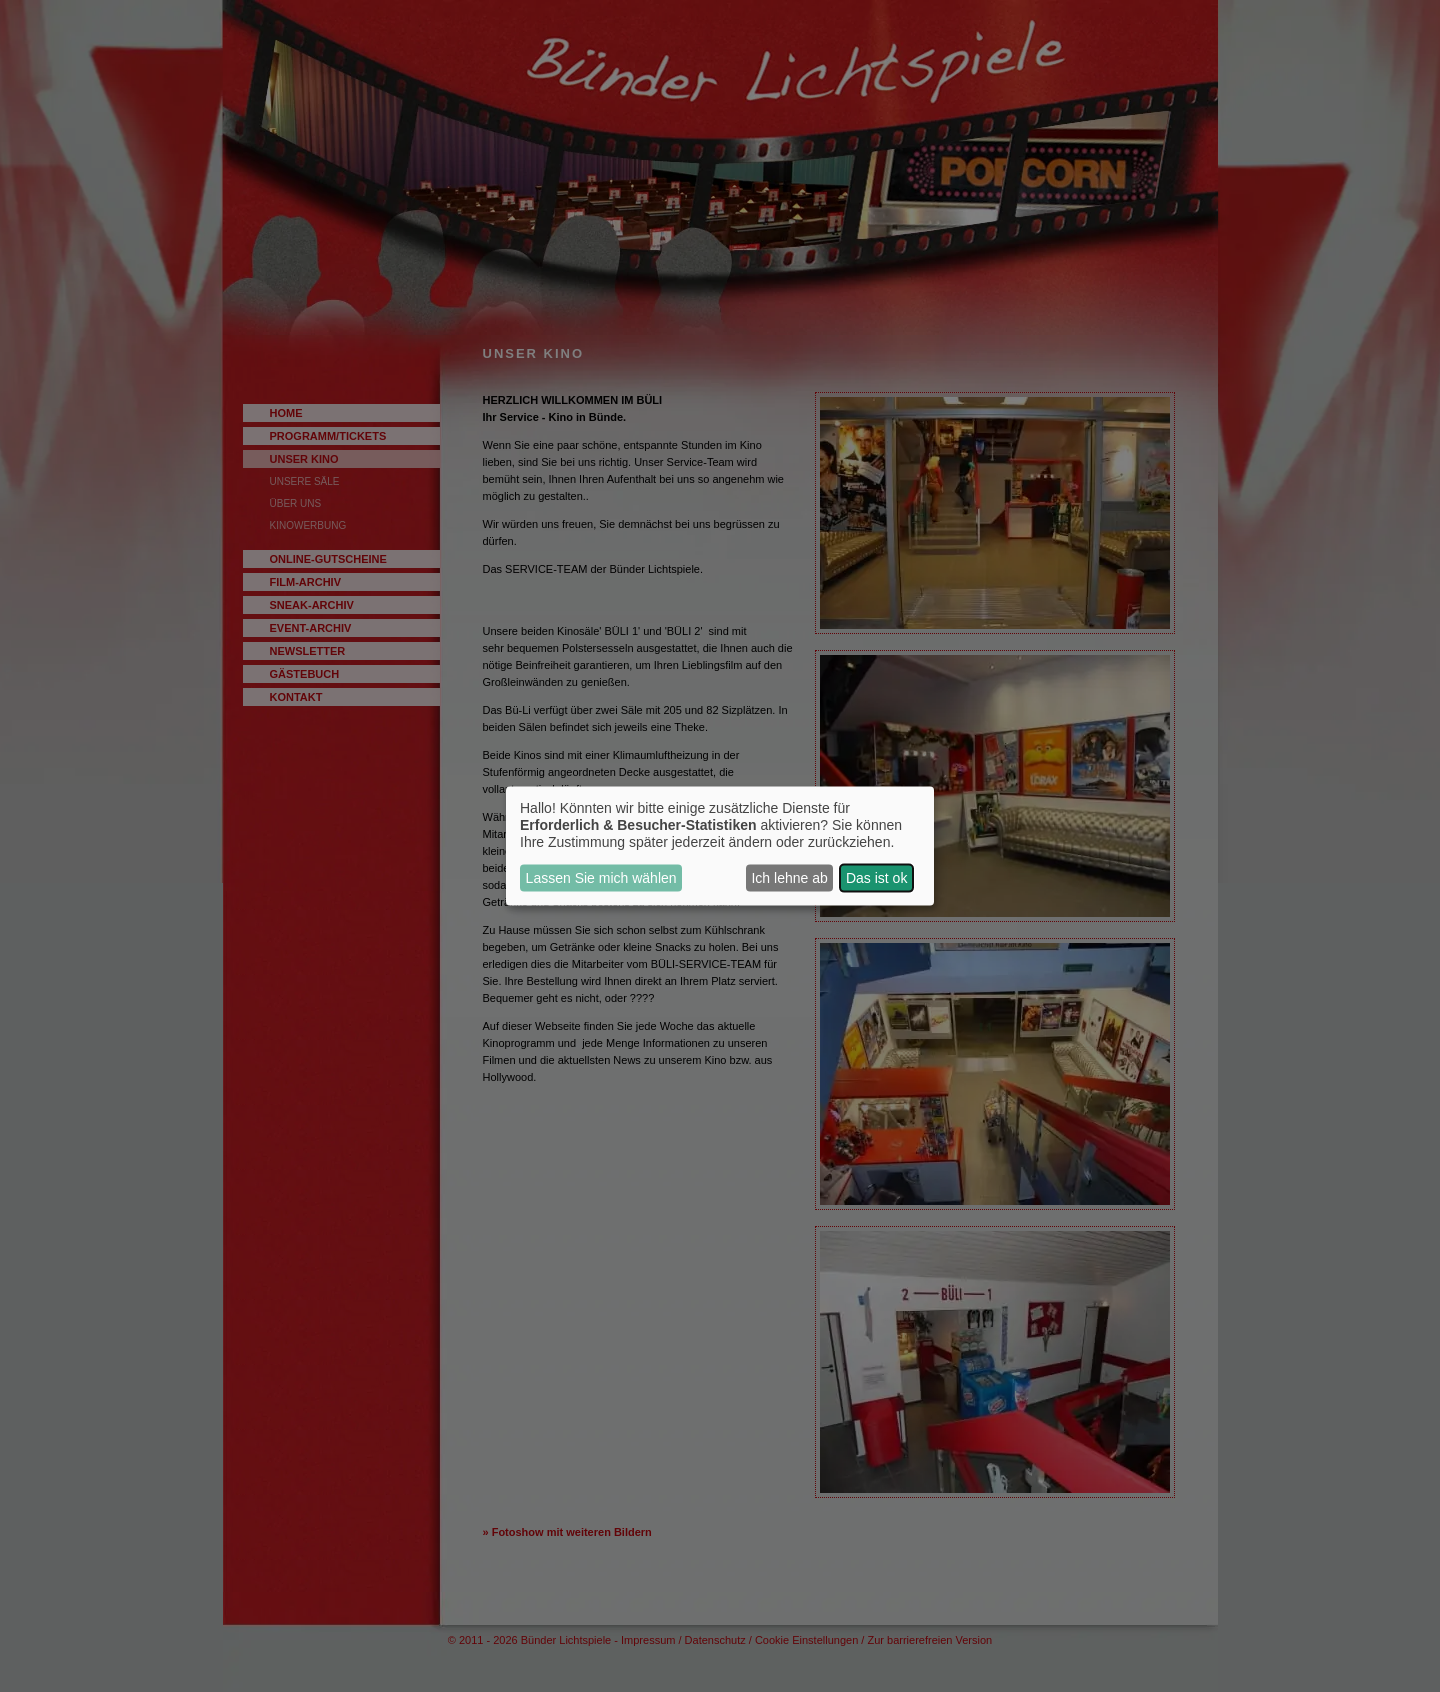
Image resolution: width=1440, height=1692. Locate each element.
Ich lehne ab (789, 878)
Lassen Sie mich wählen (601, 878)
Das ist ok (876, 878)
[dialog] (720, 846)
